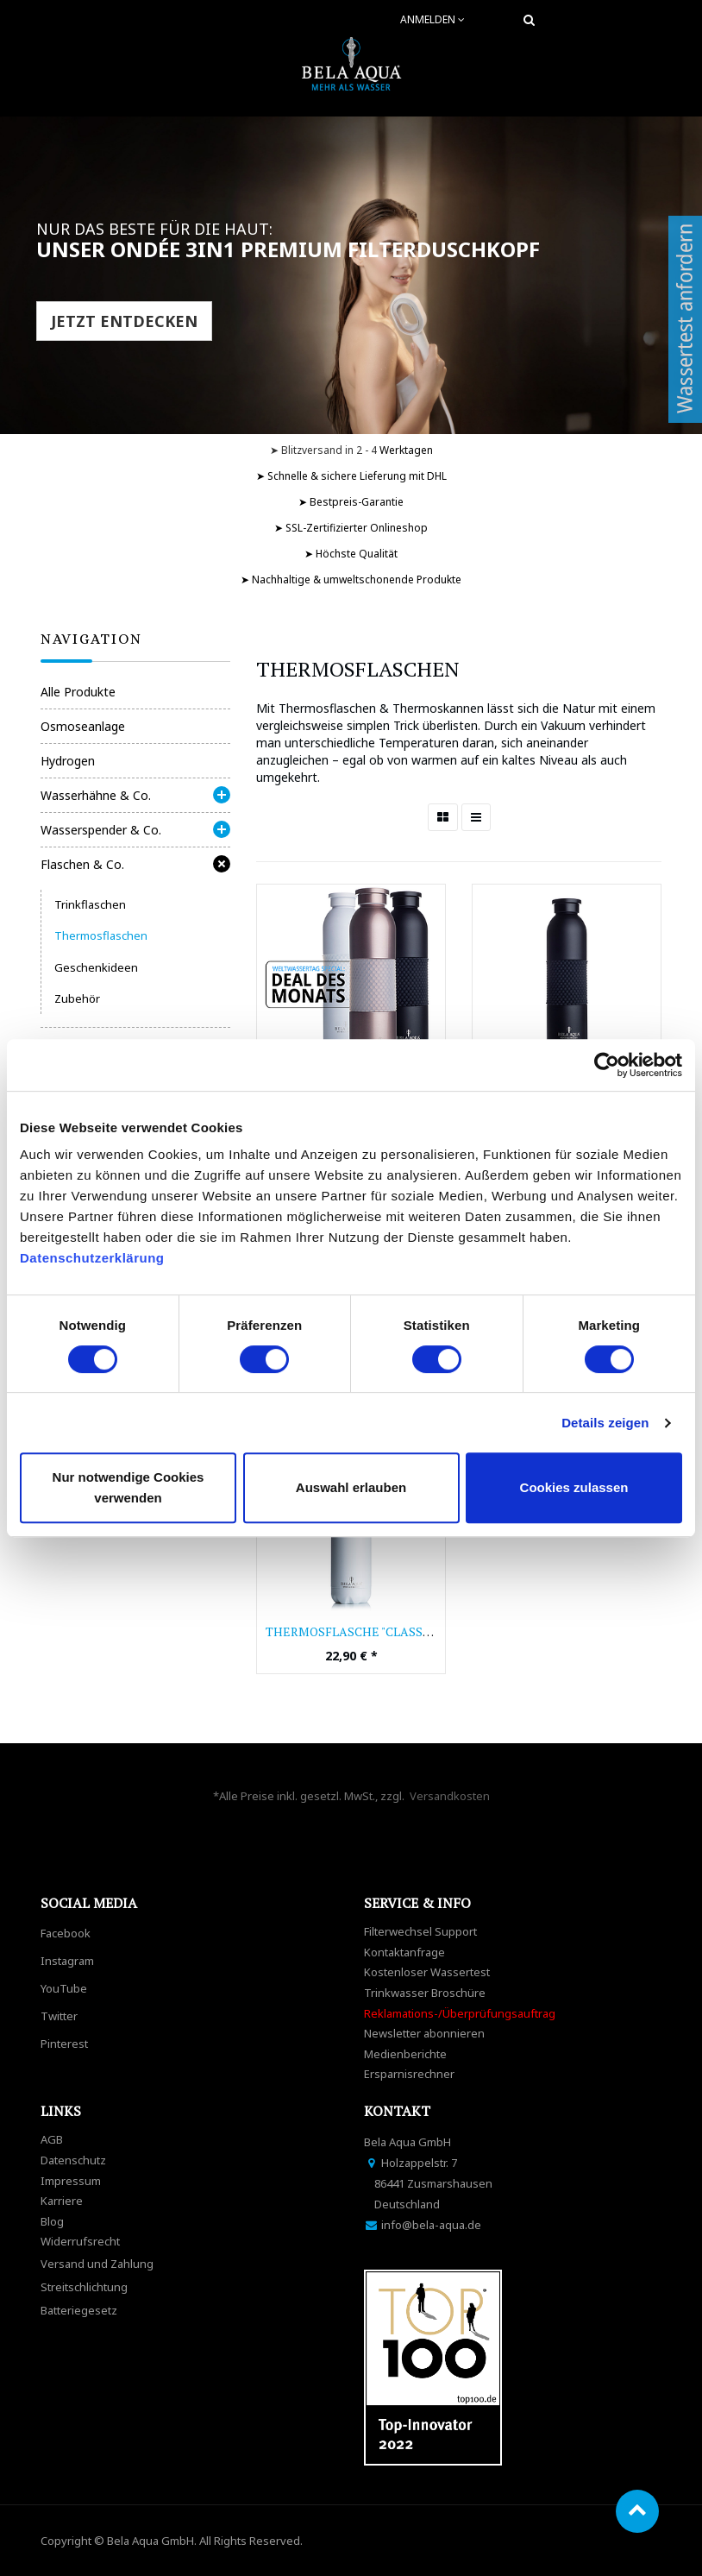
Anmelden (432, 19)
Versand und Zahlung (97, 2263)
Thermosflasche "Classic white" (374, 1631)
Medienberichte (405, 2054)
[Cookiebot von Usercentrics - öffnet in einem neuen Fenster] (606, 1065)
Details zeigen (605, 1422)
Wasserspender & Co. (101, 830)
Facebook (66, 1933)
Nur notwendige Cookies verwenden (128, 1487)
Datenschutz (73, 2160)
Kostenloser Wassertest (427, 1972)
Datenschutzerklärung (94, 1257)
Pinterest (64, 2043)
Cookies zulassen (574, 1487)
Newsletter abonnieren (424, 2033)
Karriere (62, 2200)
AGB (52, 2139)
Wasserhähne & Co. (96, 795)
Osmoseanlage (83, 726)
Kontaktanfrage (404, 1952)
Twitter (59, 2016)
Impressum (71, 2181)
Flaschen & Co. (82, 864)
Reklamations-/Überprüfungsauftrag (459, 2013)
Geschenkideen (96, 967)
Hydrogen (68, 761)
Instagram (67, 1960)
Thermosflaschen (100, 935)
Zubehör (77, 998)
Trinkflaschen (90, 904)
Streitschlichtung (84, 2287)
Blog (52, 2221)
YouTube (64, 1988)
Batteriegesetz (79, 2310)
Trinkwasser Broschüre (425, 1992)
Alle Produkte (78, 691)
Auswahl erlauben (351, 1487)
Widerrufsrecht (80, 2241)
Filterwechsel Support (420, 1931)
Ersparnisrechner (409, 2074)
